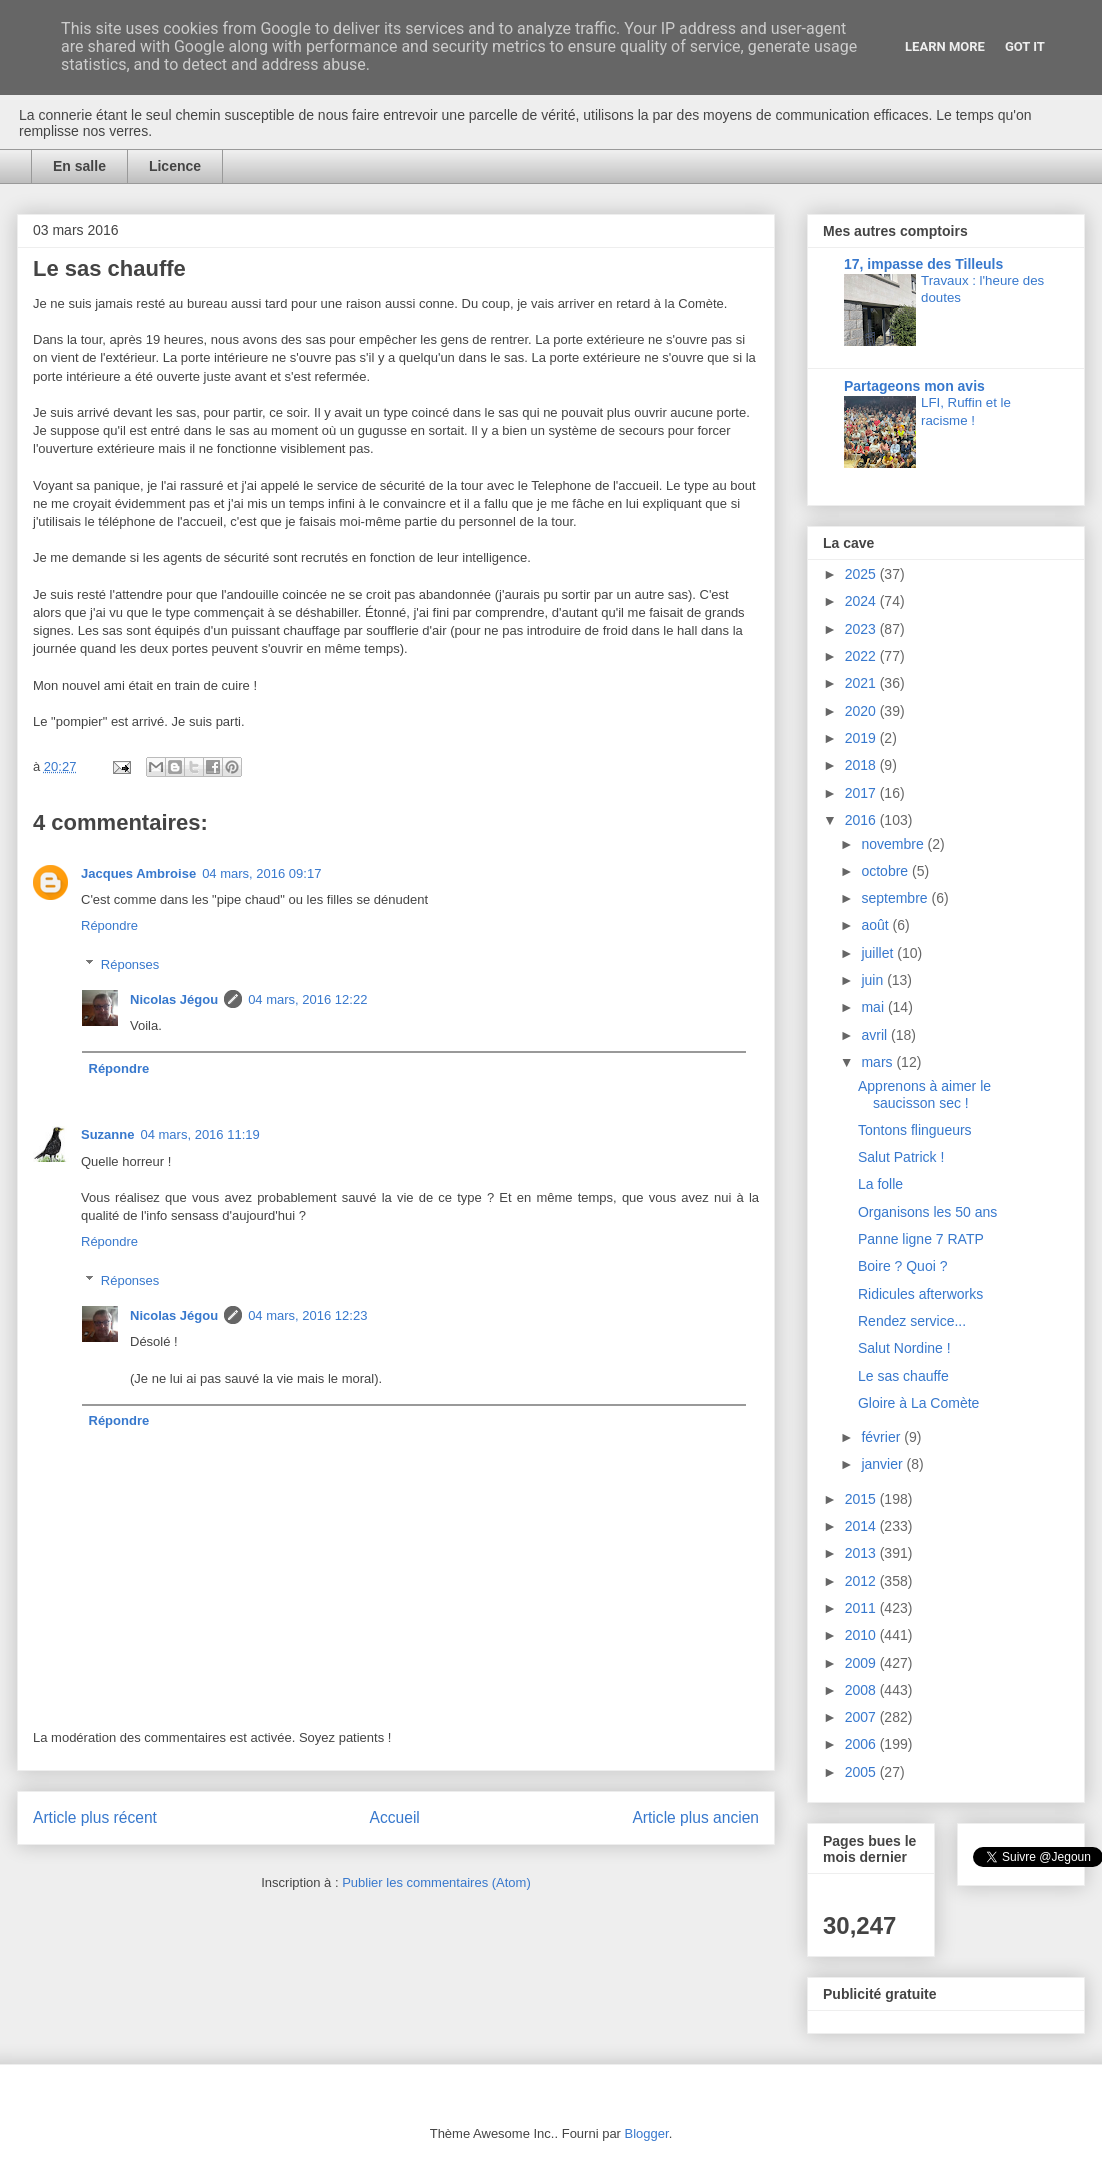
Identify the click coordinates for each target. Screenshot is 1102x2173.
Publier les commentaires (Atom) (436, 1882)
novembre (894, 844)
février (882, 1437)
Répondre (109, 925)
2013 (862, 1553)
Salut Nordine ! (904, 1348)
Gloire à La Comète (918, 1403)
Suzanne (107, 1134)
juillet (879, 953)
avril (876, 1035)
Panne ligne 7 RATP (921, 1239)
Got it (1025, 46)
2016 (862, 820)
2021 (862, 683)
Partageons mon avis (914, 386)
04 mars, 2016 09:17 (261, 873)
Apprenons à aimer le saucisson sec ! (924, 1094)
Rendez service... (912, 1321)
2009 (862, 1663)
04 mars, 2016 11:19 (199, 1134)
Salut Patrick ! (901, 1157)
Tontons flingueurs (915, 1130)
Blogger (647, 2133)
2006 (862, 1744)
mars (878, 1062)
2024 (862, 601)
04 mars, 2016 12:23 (307, 1315)
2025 (862, 574)
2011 (862, 1608)
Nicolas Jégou (174, 999)
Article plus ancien (695, 1817)
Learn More (945, 46)
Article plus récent (95, 1817)
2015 (862, 1499)
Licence (175, 166)
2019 (862, 738)
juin (874, 980)
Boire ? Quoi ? (903, 1266)
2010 (862, 1635)
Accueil (395, 1817)
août (876, 925)
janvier (883, 1464)
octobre (886, 871)
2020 (862, 711)
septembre (896, 898)
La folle (880, 1184)
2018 (862, 765)
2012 (862, 1581)
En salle (79, 166)
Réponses (130, 964)
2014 (862, 1526)
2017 (862, 793)
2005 (862, 1772)
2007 (862, 1717)
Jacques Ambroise (138, 873)
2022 (862, 656)
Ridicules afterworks (920, 1294)
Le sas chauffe (903, 1376)
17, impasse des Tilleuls (923, 264)
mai (874, 1007)
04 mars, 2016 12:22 (307, 999)
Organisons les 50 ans (927, 1212)
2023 (862, 629)
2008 (862, 1690)
